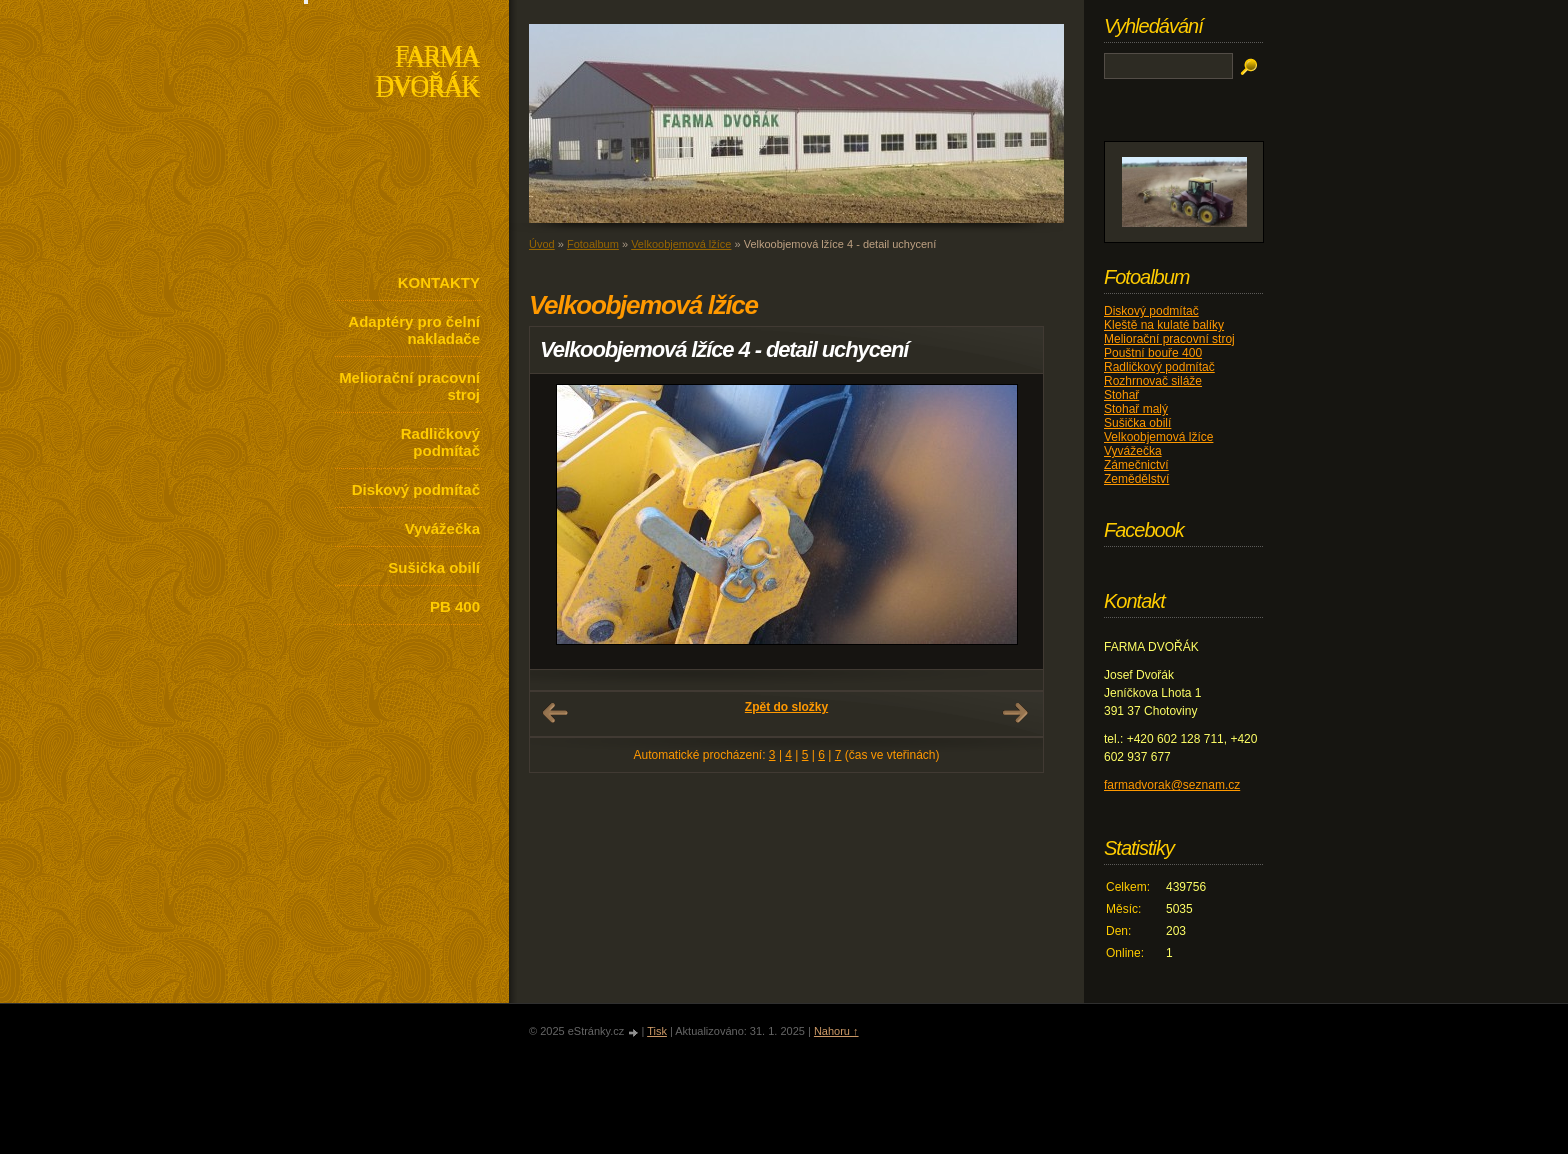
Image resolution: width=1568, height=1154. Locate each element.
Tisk (657, 1031)
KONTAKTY (439, 282)
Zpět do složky (786, 707)
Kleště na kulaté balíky (1164, 325)
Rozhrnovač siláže (1153, 381)
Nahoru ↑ (836, 1031)
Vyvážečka (442, 528)
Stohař (1121, 395)
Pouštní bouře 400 (1153, 353)
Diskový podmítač (416, 489)
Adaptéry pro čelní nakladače (414, 330)
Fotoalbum (593, 244)
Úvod (542, 244)
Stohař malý (1136, 409)
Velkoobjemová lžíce (681, 244)
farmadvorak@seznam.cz (1172, 785)
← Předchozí (555, 713)
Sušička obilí (434, 567)
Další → (1015, 713)
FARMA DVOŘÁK (427, 73)
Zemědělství (1136, 479)
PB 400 (455, 606)
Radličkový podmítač (440, 442)
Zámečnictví (1136, 465)
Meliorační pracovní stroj (409, 386)
